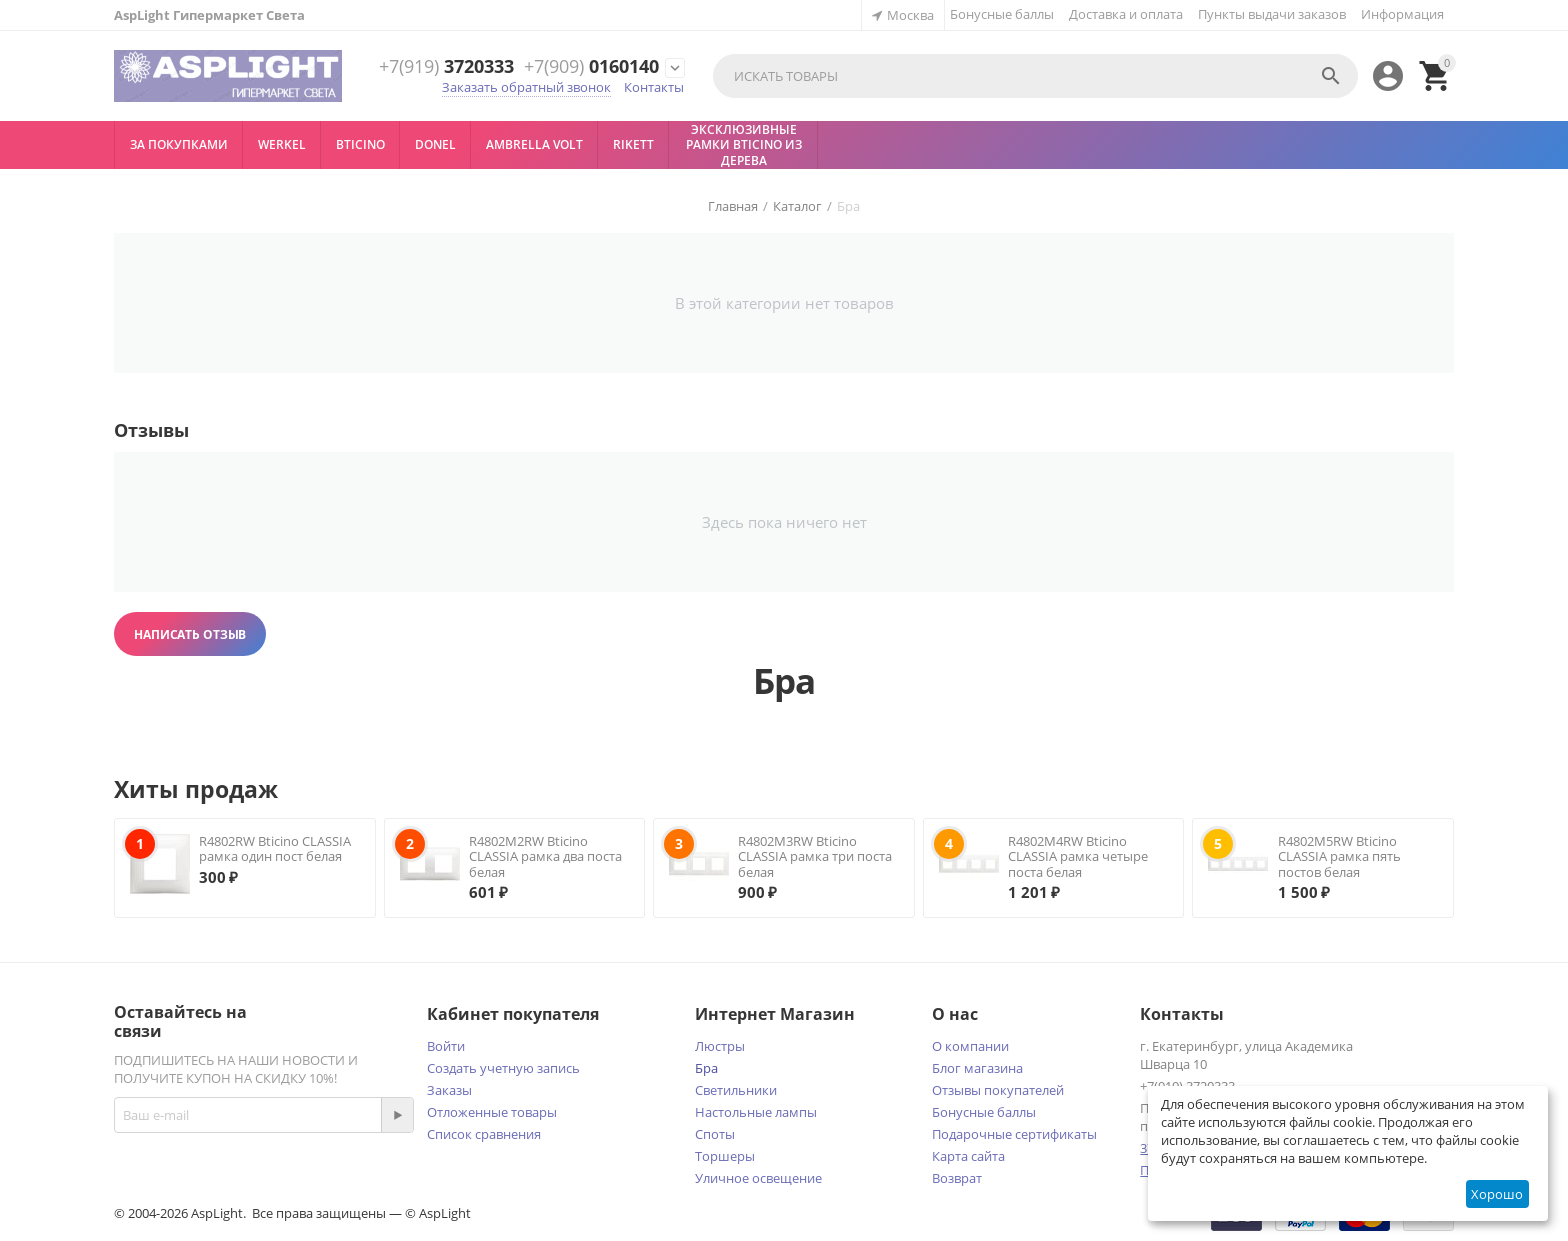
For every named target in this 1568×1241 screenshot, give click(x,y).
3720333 (446, 67)
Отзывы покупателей (998, 1090)
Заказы (449, 1090)
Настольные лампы (756, 1112)
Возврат (957, 1178)
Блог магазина (977, 1068)
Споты (715, 1134)
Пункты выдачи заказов (1272, 14)
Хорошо (1497, 1194)
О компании (970, 1046)
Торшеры (725, 1156)
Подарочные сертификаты (1014, 1134)
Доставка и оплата (1126, 14)
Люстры (720, 1046)
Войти (446, 1046)
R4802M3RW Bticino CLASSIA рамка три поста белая (815, 856)
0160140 (591, 67)
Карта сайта (968, 1156)
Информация (1402, 14)
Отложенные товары (492, 1112)
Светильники (736, 1090)
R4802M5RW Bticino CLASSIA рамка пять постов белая (1339, 856)
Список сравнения (484, 1134)
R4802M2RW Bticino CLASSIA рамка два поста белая (545, 856)
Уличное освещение (758, 1178)
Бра (706, 1068)
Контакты (654, 87)
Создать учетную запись (503, 1068)
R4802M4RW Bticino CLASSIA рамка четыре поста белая (1078, 856)
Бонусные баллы (1002, 14)
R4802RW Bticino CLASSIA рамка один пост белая (275, 849)
